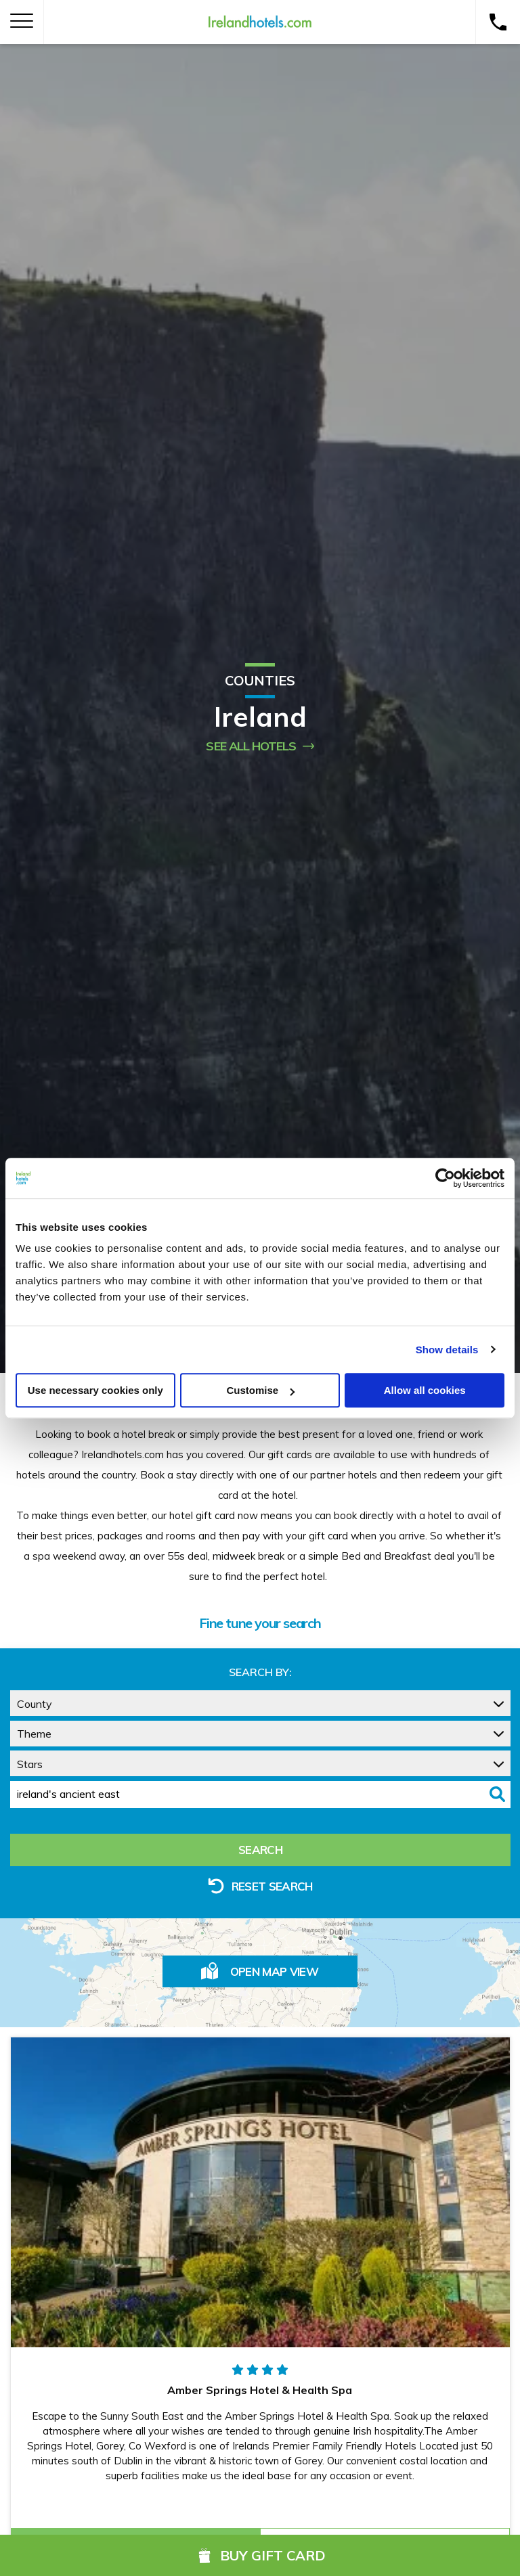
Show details (447, 1349)
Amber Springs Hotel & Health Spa (259, 2390)
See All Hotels (259, 746)
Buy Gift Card (259, 2555)
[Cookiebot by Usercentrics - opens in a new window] (445, 1178)
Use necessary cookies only (95, 1390)
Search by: (260, 1672)
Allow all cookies (425, 1390)
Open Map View (259, 1971)
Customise (260, 1390)
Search (260, 1850)
